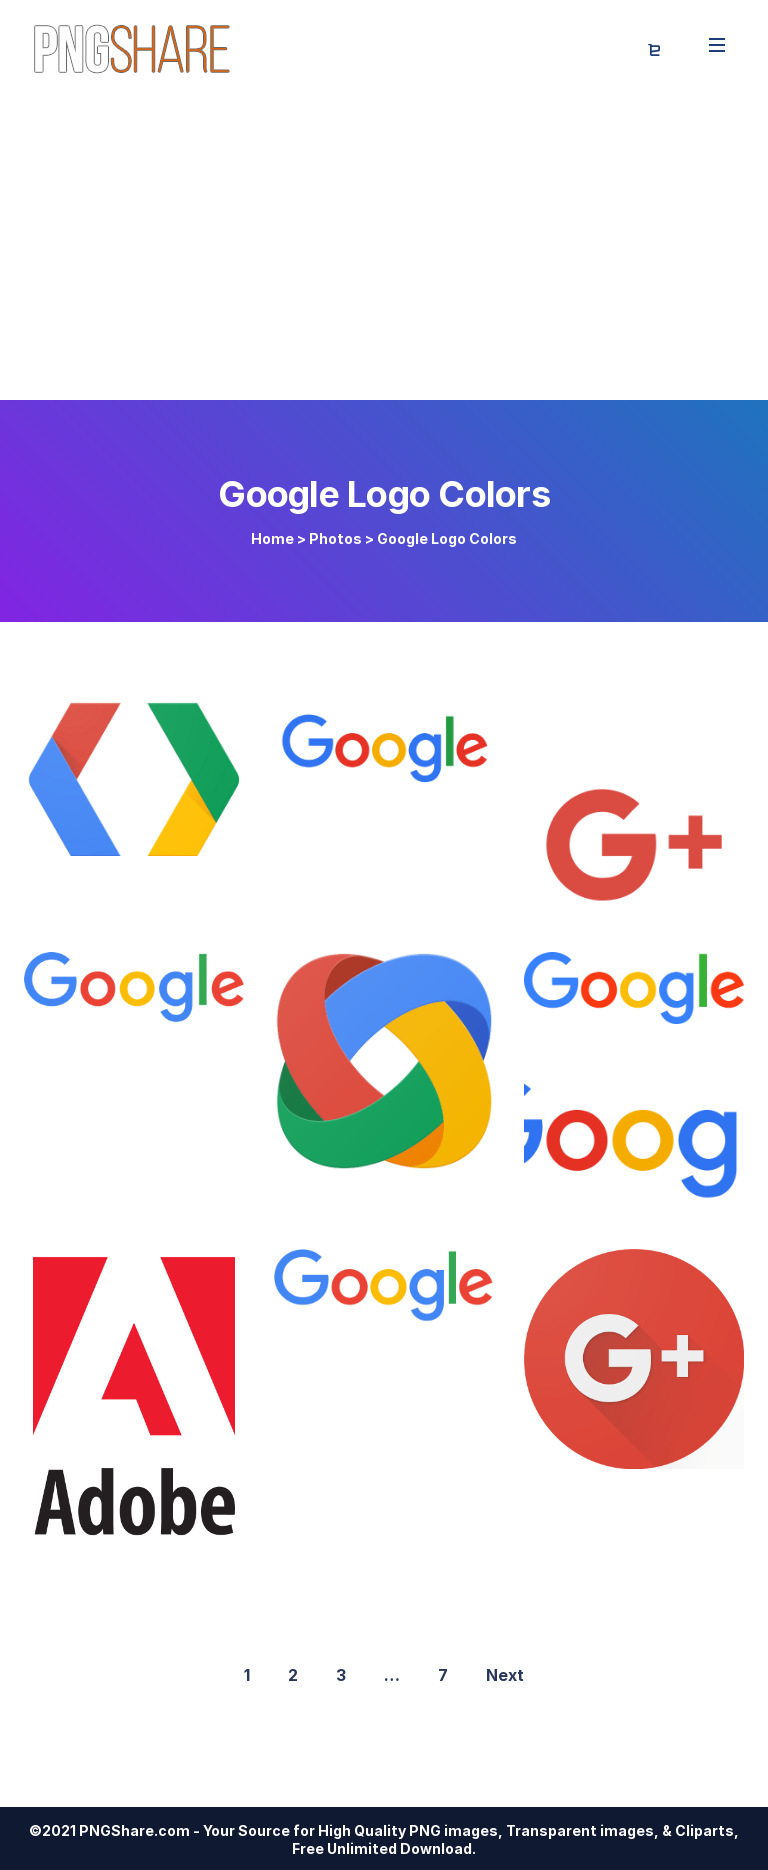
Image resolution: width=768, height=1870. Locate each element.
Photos (335, 538)
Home (272, 538)
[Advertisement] (384, 250)
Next (505, 1675)
